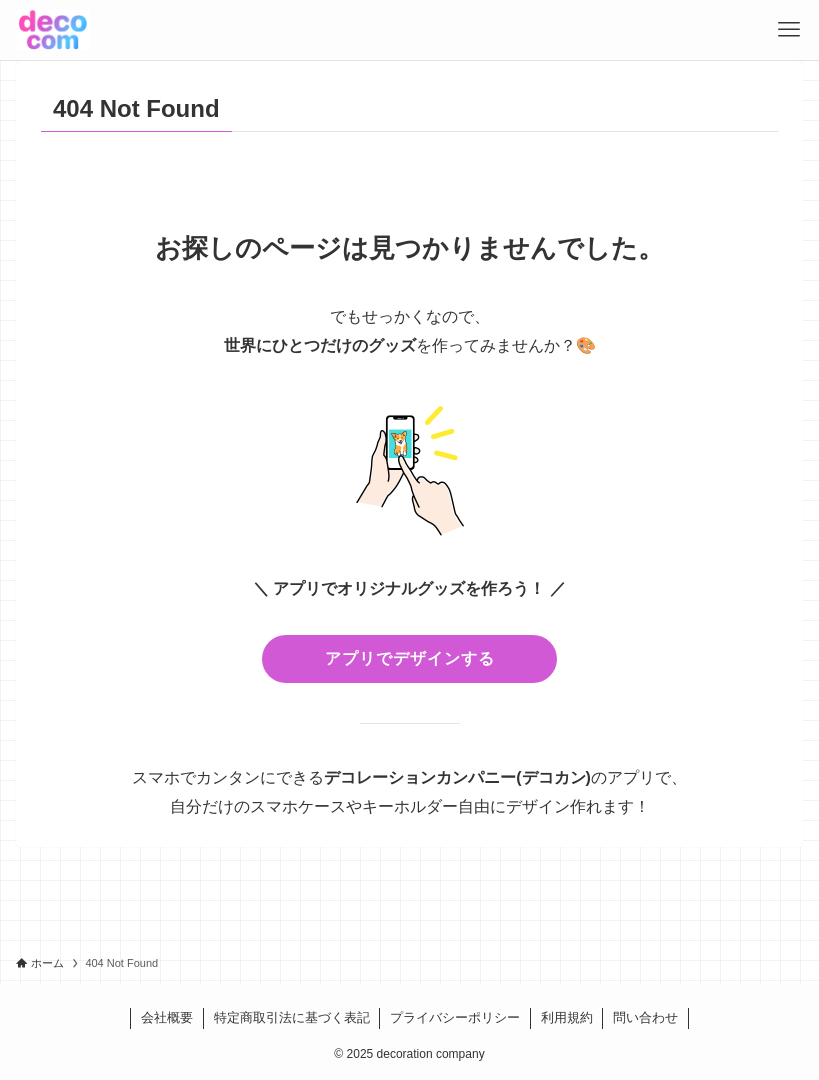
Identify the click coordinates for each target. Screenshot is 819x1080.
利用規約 (567, 1017)
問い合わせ (645, 1017)
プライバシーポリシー (455, 1017)
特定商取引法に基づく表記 (292, 1017)
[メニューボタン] (789, 30)
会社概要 (167, 1017)
